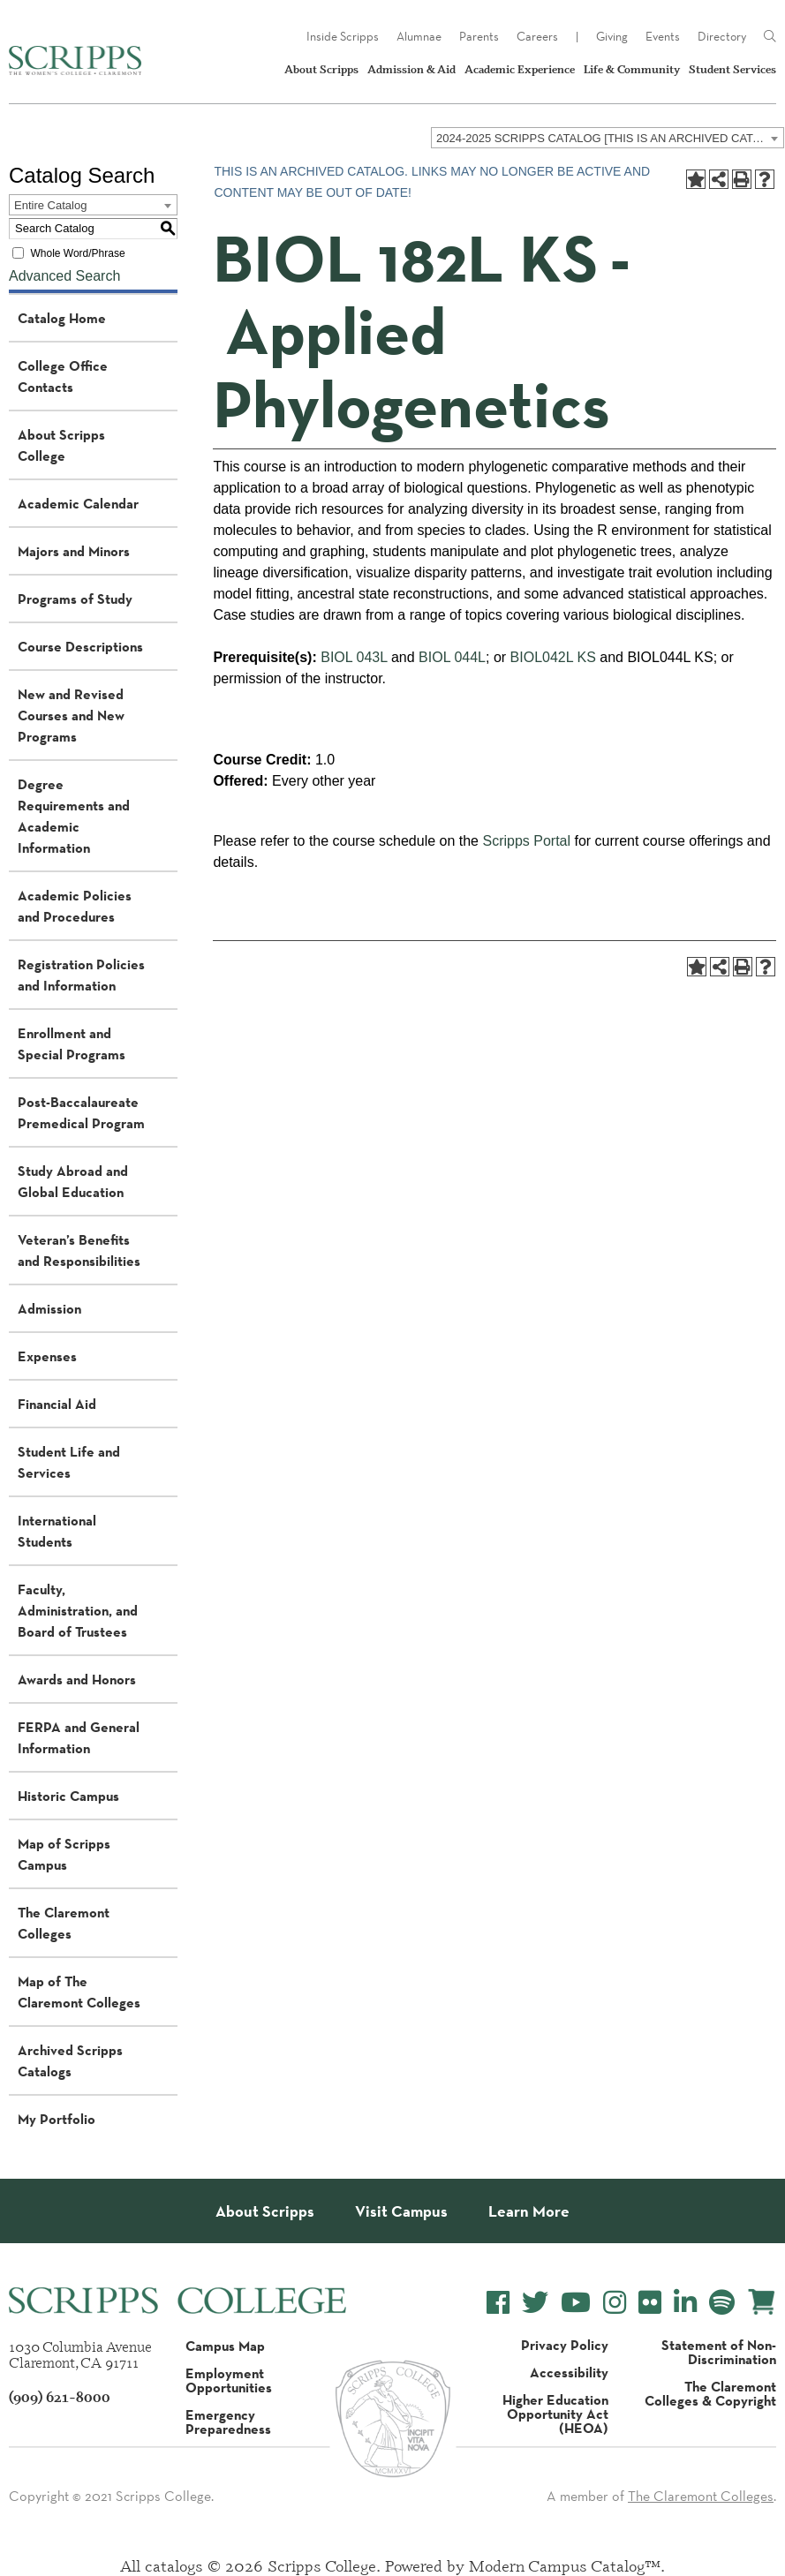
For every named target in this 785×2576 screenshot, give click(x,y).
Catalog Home (62, 318)
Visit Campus (401, 2211)
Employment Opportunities (228, 2380)
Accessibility (569, 2372)
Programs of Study (75, 598)
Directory (722, 36)
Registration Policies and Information (81, 974)
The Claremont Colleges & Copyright (710, 2393)
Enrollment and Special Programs (71, 1043)
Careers (537, 36)
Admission (49, 1308)
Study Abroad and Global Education (73, 1181)
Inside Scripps (342, 36)
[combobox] (607, 137)
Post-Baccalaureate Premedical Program (81, 1112)
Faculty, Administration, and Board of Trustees (78, 1610)
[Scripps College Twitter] (535, 2302)
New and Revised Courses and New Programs (71, 715)
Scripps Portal (526, 840)
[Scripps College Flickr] (649, 2302)
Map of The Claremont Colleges (79, 1991)
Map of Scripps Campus (64, 1853)
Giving (612, 36)
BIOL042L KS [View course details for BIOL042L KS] (553, 657)
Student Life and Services (69, 1461)
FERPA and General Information (79, 1737)
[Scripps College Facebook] (498, 2302)
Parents (479, 36)
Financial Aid (57, 1403)
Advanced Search (64, 275)
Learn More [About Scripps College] (529, 2211)
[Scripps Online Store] (761, 2301)
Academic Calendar (78, 503)
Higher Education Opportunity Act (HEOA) (555, 2413)
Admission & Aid (411, 69)
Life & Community (632, 69)
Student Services (732, 69)
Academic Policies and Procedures (75, 905)
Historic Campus (68, 1795)
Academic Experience (519, 69)
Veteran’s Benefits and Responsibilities (79, 1250)
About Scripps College (61, 445)
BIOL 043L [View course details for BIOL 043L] (354, 657)
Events (662, 36)
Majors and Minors (74, 551)
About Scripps (321, 69)
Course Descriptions (80, 646)
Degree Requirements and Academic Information (74, 815)
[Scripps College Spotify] (722, 2302)
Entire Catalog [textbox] (50, 205)
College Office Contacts (63, 376)
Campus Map (225, 2346)
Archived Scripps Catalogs (70, 2060)
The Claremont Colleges (63, 1922)
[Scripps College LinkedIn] (685, 2302)
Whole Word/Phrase (77, 252)
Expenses (47, 1356)
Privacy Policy (564, 2345)
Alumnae (419, 36)
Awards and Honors (77, 1679)
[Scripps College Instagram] (614, 2302)
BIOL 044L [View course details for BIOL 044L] (452, 657)
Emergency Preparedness (228, 2421)
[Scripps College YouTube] (576, 2302)
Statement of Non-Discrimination (718, 2352)
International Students (57, 1530)
